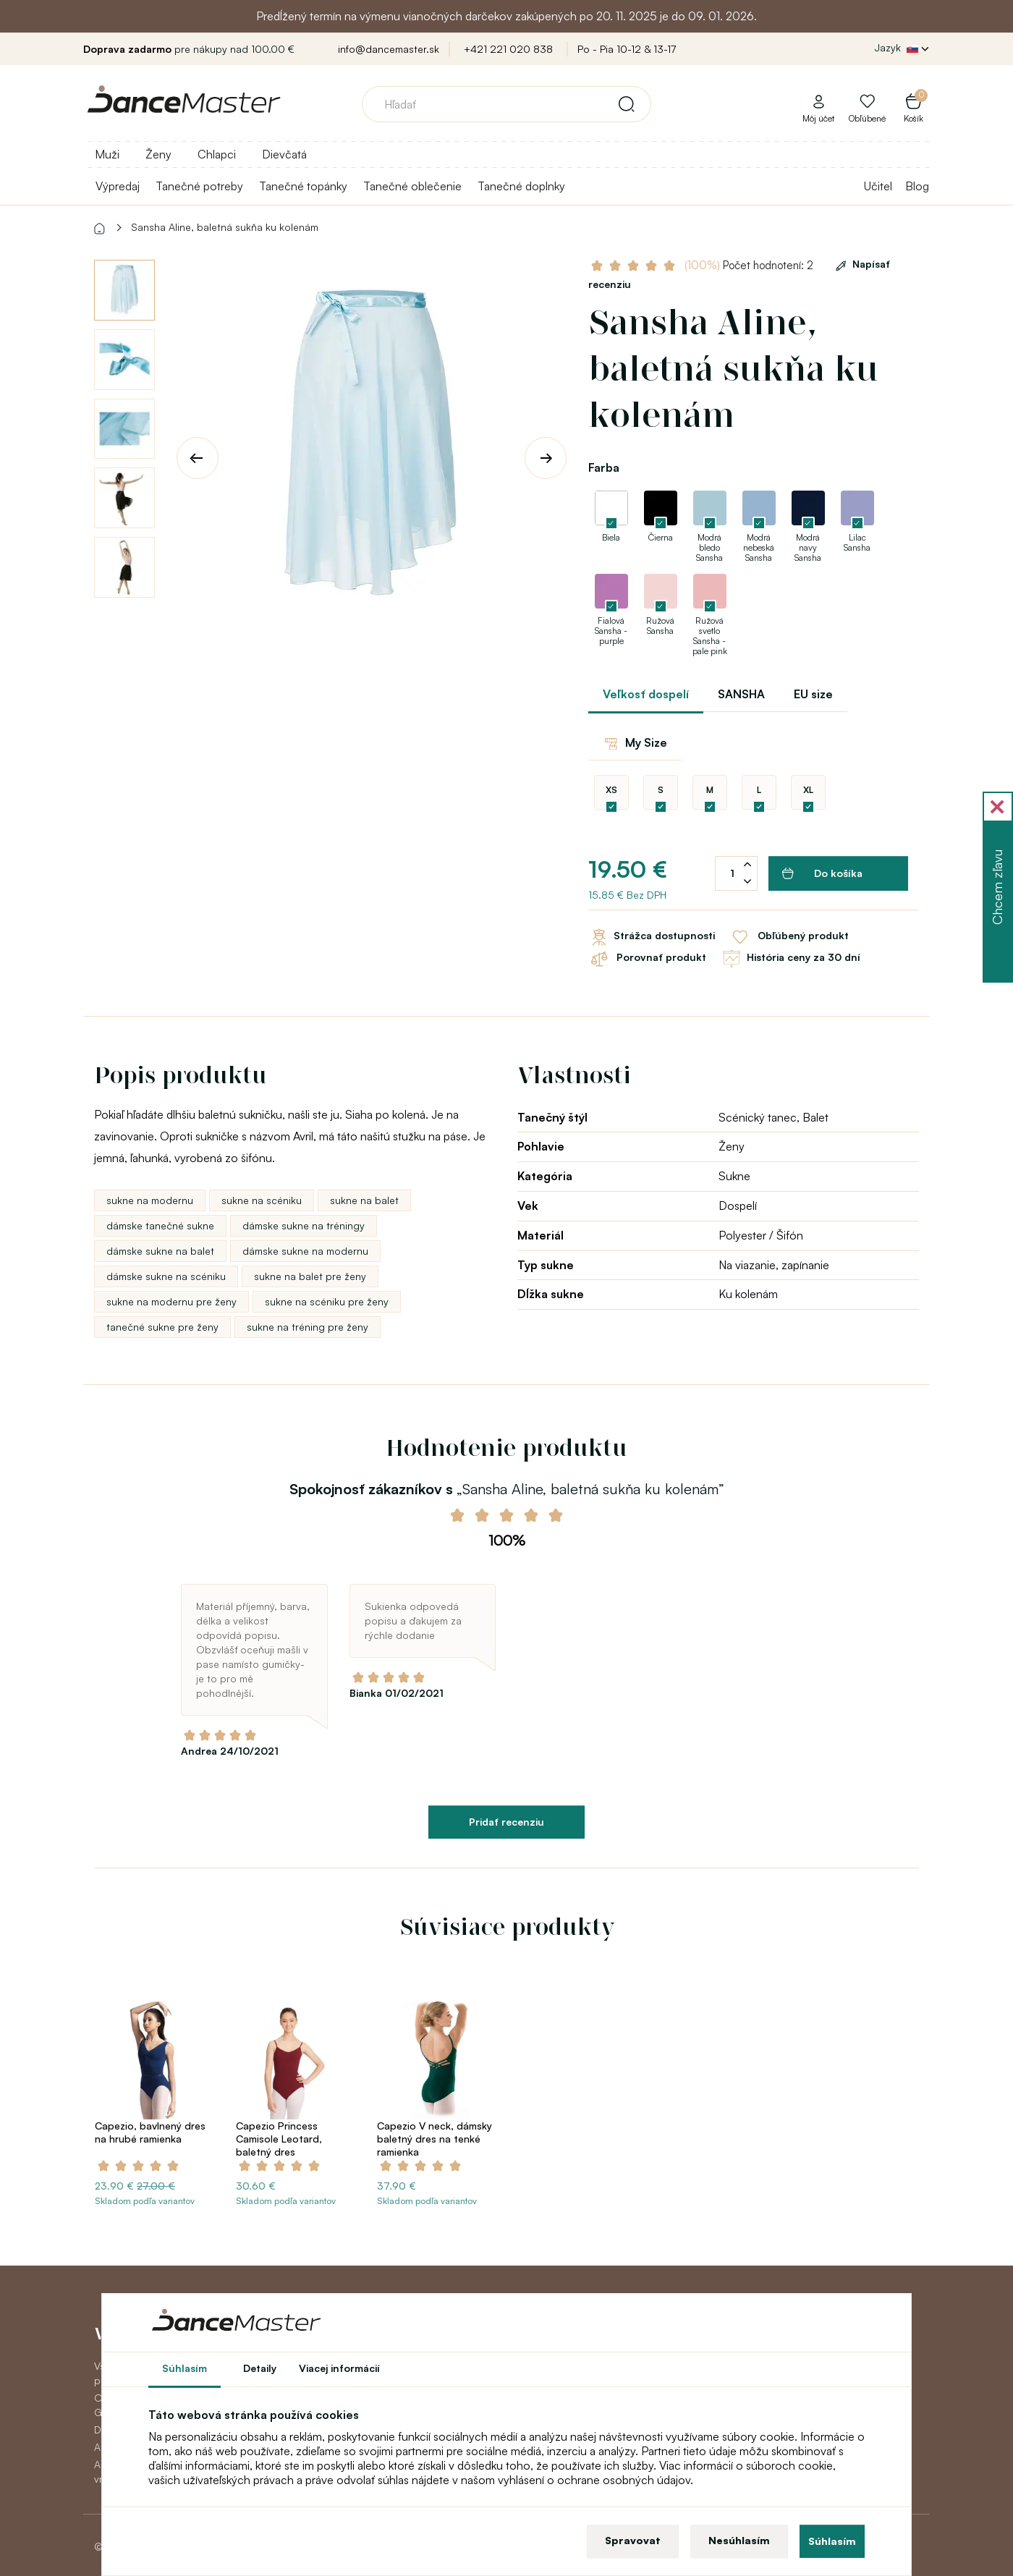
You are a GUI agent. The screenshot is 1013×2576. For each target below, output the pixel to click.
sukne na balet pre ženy (310, 1276)
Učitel (878, 186)
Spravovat (633, 2540)
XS (611, 789)
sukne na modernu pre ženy (171, 1301)
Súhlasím (832, 2541)
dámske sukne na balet (160, 1251)
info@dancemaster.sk (388, 49)
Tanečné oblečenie (412, 186)
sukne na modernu (149, 1200)
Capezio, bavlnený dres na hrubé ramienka (150, 2132)
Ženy (158, 154)
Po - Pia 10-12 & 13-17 (626, 49)
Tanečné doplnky (521, 186)
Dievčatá (284, 154)
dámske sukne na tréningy (303, 1225)
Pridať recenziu (506, 1822)
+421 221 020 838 (508, 49)
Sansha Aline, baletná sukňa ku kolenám (224, 227)
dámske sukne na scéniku (166, 1276)
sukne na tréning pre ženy (307, 1327)
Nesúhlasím (739, 2540)
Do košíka (822, 873)
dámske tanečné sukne (160, 1225)
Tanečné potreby (199, 186)
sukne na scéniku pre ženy (327, 1301)
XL (808, 789)
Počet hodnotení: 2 (748, 265)
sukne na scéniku (261, 1200)
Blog (917, 186)
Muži (107, 154)
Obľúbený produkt (789, 937)
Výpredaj (118, 186)
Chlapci (217, 154)
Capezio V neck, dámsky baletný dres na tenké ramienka (434, 2138)
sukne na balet (364, 1200)
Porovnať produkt (647, 959)
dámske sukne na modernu (305, 1251)
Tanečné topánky (303, 186)
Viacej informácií (339, 2368)
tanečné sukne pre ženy (162, 1327)
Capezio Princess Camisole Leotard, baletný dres (279, 2138)
